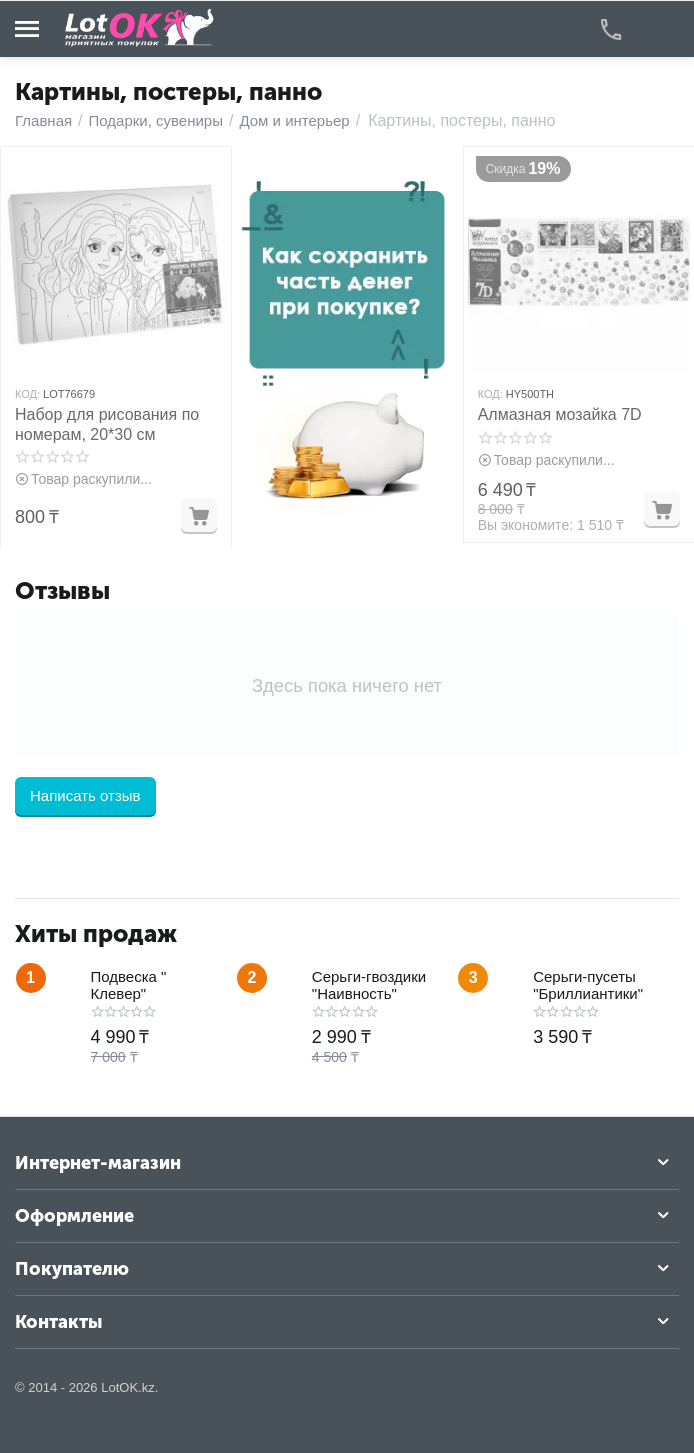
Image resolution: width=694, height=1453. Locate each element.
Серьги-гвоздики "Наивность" (369, 985)
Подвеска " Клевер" (129, 985)
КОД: (27, 394)
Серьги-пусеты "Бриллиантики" (588, 985)
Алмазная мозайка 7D (560, 414)
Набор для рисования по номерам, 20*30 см (107, 424)
